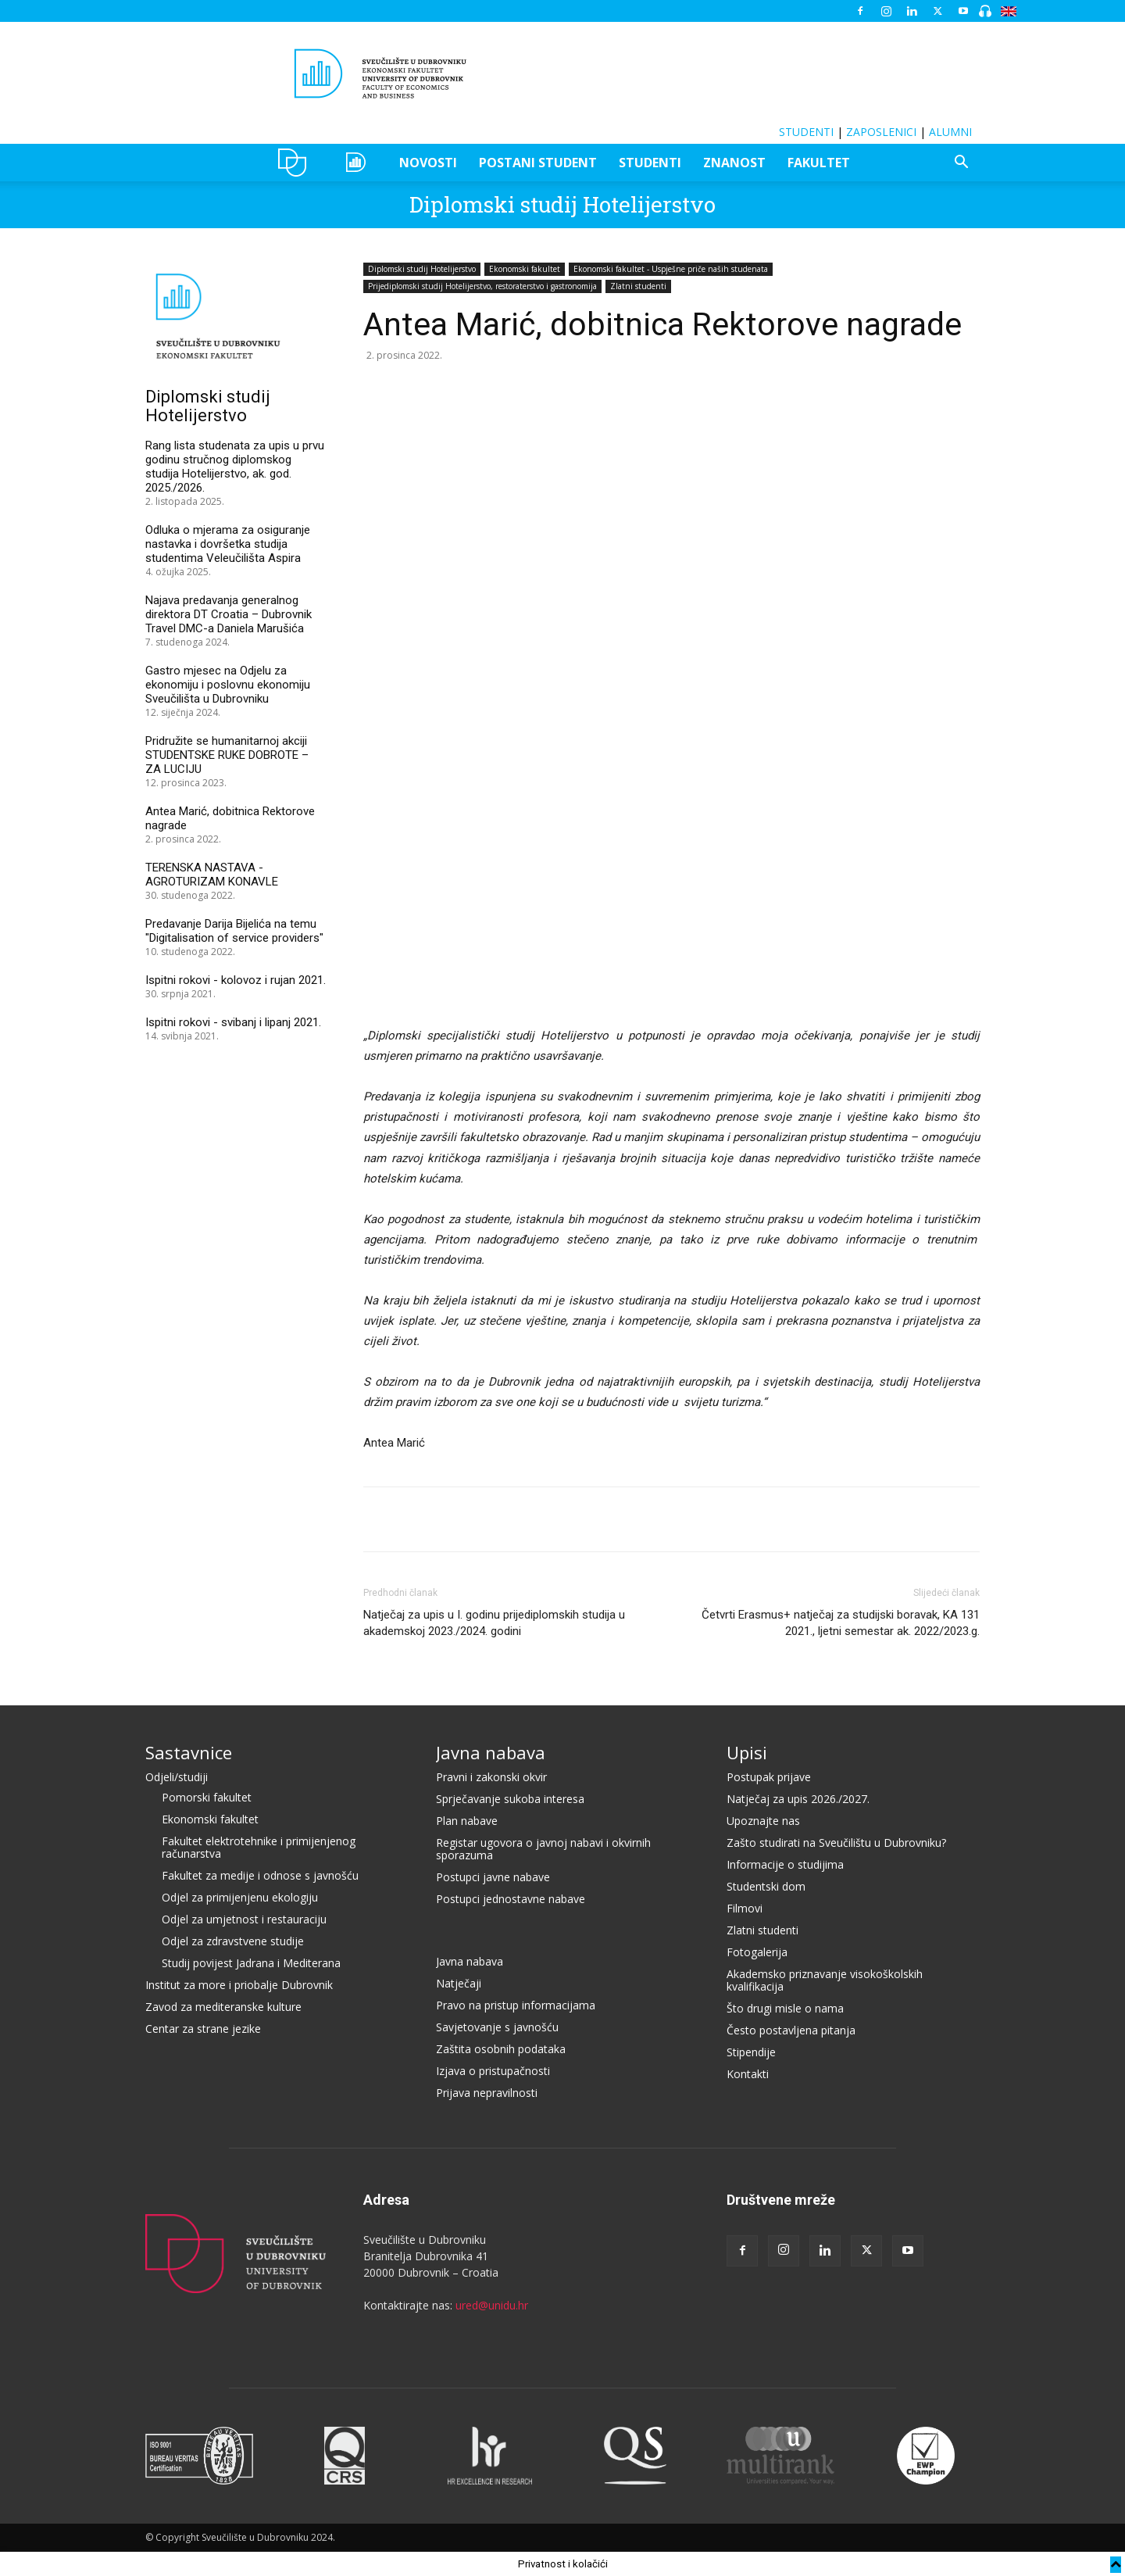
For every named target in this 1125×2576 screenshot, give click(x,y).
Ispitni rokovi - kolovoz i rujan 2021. (235, 980)
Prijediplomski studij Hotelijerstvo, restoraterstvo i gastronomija (482, 286)
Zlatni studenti (638, 286)
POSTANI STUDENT (538, 162)
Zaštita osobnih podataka (501, 2048)
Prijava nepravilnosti (487, 2092)
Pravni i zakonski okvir (491, 1776)
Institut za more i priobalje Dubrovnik (239, 1984)
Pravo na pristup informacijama (515, 2005)
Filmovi (744, 1908)
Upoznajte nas (763, 1820)
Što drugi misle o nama (785, 2008)
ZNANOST (734, 162)
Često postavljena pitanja (791, 2030)
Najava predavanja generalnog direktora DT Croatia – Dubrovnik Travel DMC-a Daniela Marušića (228, 614)
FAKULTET (819, 162)
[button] (961, 163)
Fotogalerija (757, 1952)
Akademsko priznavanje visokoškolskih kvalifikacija (825, 1980)
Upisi (747, 1752)
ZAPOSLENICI (881, 131)
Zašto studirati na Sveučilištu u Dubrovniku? (836, 1842)
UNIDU (296, 162)
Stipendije (751, 2052)
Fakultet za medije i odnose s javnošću (260, 1875)
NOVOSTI (428, 162)
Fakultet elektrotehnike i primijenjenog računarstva (258, 1847)
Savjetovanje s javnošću (497, 2027)
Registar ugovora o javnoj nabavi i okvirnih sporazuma (543, 1848)
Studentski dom (766, 1886)
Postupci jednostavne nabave (510, 1898)
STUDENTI (806, 131)
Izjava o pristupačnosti (493, 2070)
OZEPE (358, 162)
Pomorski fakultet (207, 1797)
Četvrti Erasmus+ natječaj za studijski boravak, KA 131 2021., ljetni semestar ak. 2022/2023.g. (841, 1623)
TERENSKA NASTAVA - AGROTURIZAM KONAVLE (211, 874)
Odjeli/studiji (176, 1776)
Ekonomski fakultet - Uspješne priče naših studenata (670, 268)
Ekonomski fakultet (524, 268)
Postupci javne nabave (493, 1876)
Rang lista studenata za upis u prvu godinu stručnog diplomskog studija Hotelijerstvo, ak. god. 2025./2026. (234, 466)
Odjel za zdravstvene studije (233, 1941)
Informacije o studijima (785, 1864)
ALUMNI (950, 131)
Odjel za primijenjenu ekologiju (240, 1897)
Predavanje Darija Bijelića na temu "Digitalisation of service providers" (234, 931)
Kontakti (748, 2073)
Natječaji (458, 1983)
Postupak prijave (769, 1776)
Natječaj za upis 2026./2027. (798, 1798)
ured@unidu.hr (491, 2305)
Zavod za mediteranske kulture (223, 2006)
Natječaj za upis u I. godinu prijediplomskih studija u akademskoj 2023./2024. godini (494, 1623)
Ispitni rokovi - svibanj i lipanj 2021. (233, 1022)
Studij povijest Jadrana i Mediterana (251, 1962)
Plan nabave (467, 1820)
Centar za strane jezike (203, 2028)
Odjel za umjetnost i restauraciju (244, 1919)
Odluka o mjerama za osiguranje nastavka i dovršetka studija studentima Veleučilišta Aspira (227, 544)
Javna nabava (490, 1752)
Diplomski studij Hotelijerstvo (562, 204)
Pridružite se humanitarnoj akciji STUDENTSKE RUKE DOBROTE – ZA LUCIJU (227, 755)
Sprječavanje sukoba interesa (510, 1798)
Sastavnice (188, 1752)
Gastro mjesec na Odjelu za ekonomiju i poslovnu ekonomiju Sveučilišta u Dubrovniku (227, 685)
